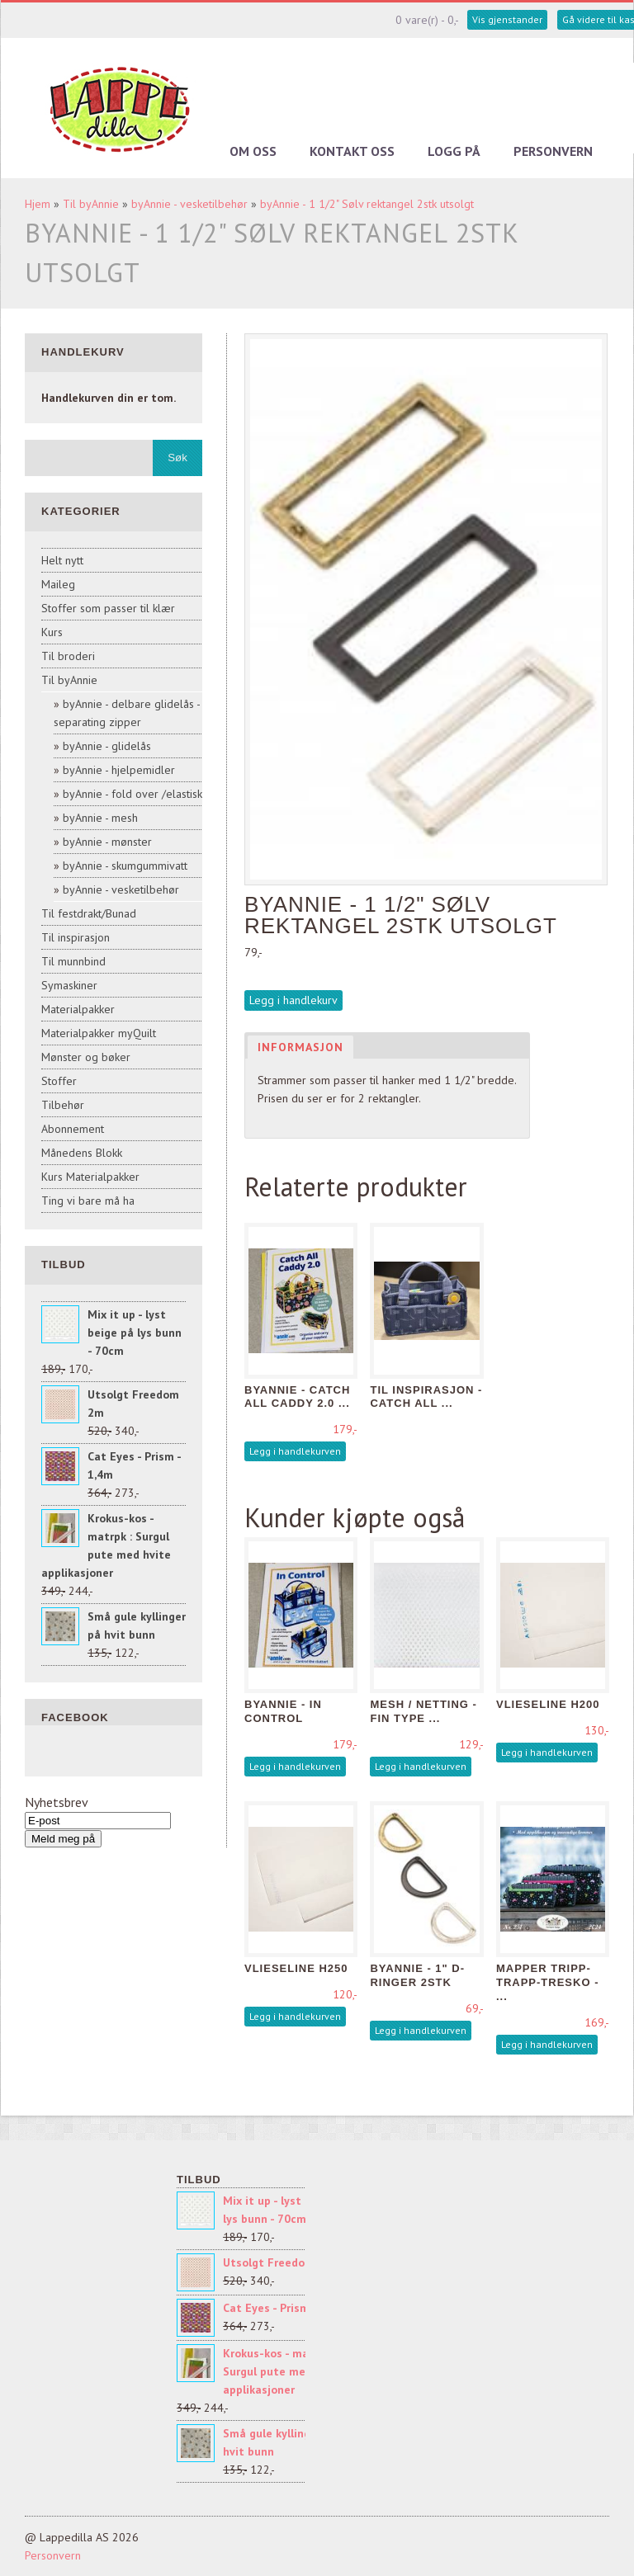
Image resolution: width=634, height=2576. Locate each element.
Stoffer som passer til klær (108, 608)
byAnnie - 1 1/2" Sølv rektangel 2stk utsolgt (367, 203)
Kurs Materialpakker (90, 1176)
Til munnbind (73, 961)
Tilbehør (62, 1104)
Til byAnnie (91, 203)
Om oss (253, 151)
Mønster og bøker (85, 1057)
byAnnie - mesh (100, 817)
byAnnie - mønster (107, 841)
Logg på (454, 151)
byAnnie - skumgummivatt (125, 865)
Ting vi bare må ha (88, 1200)
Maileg (58, 584)
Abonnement (72, 1128)
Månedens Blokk (81, 1152)
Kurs (52, 632)
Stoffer (59, 1080)
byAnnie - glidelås (107, 745)
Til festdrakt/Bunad (88, 913)
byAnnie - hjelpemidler (119, 769)
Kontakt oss (352, 151)
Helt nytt (62, 560)
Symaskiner (69, 985)
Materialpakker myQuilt (98, 1033)
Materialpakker (78, 1009)
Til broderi (68, 656)
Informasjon (300, 1047)
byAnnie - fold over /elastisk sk (139, 793)
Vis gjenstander (507, 19)
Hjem (37, 203)
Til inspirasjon (75, 937)
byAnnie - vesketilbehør (189, 203)
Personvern (553, 151)
